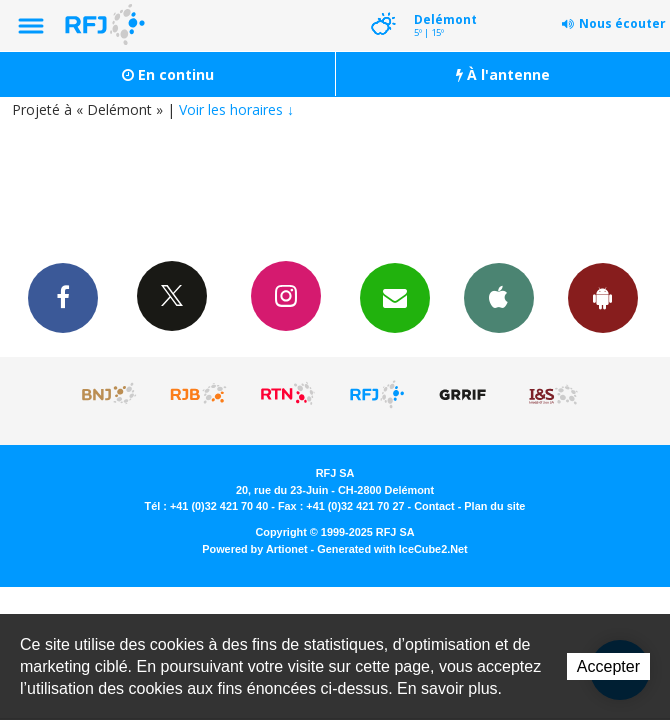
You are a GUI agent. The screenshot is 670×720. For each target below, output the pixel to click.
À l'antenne (503, 74)
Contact (434, 506)
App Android (603, 297)
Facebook (63, 297)
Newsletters (395, 297)
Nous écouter (622, 23)
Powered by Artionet (254, 549)
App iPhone (499, 297)
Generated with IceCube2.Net (392, 549)
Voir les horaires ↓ (236, 109)
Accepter (608, 666)
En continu (168, 74)
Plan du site (494, 506)
